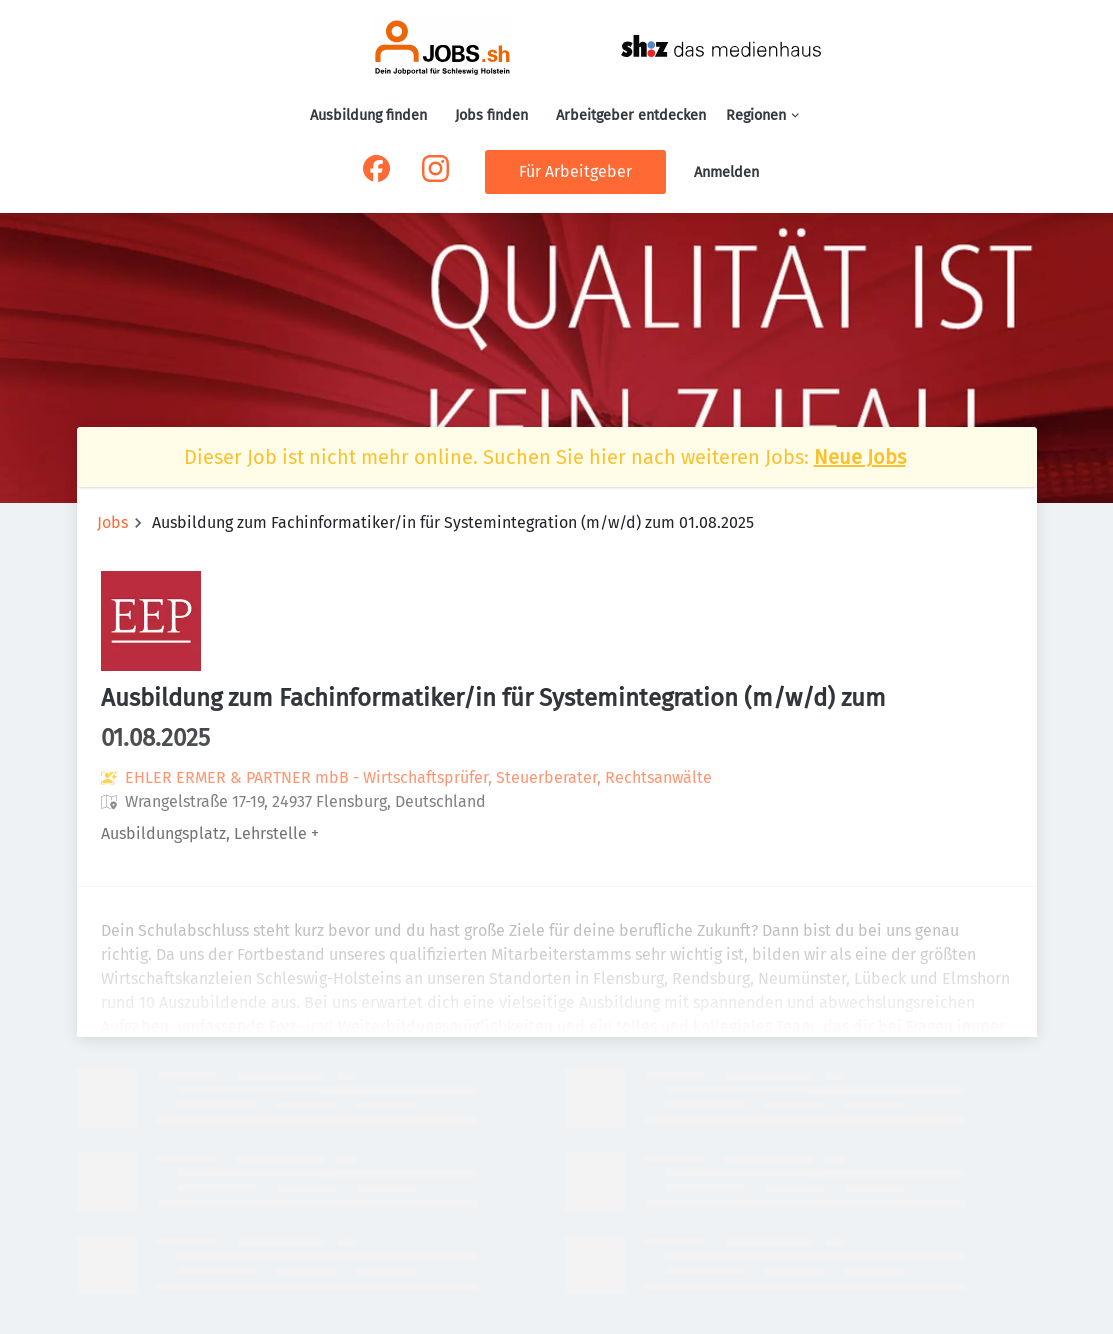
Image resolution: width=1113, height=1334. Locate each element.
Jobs (112, 522)
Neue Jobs (860, 457)
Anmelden (726, 172)
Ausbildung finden (368, 115)
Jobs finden (491, 115)
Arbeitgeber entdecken (631, 115)
